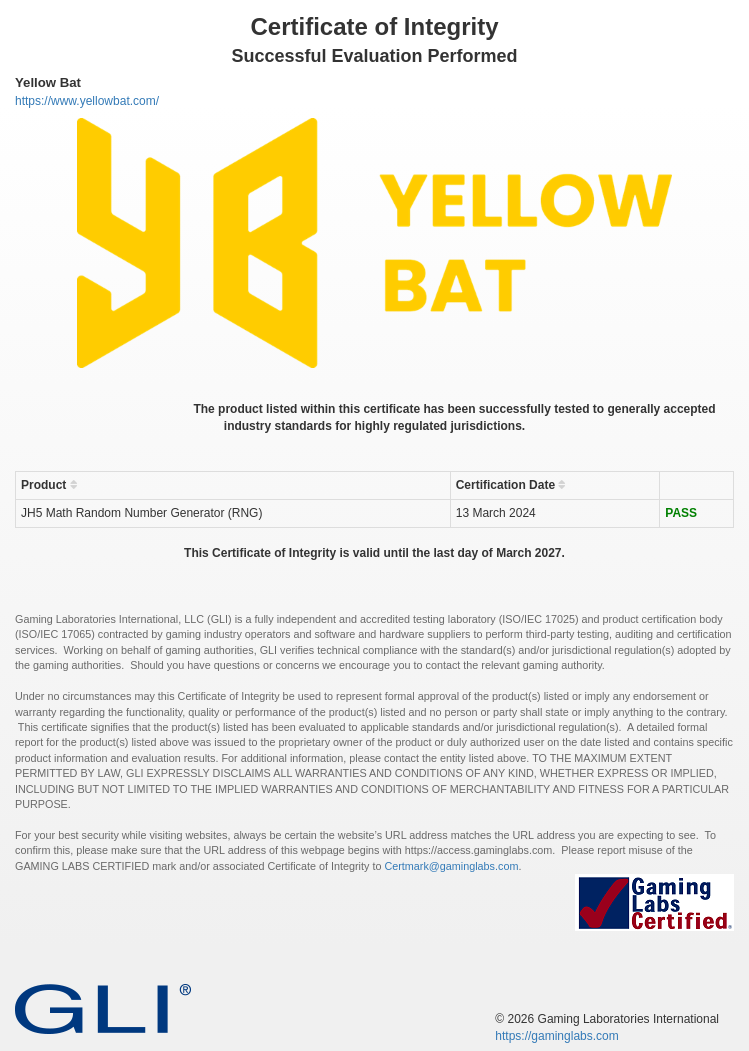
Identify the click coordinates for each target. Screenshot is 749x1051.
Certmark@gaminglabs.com (451, 866)
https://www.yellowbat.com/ (87, 101)
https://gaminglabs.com (556, 1036)
